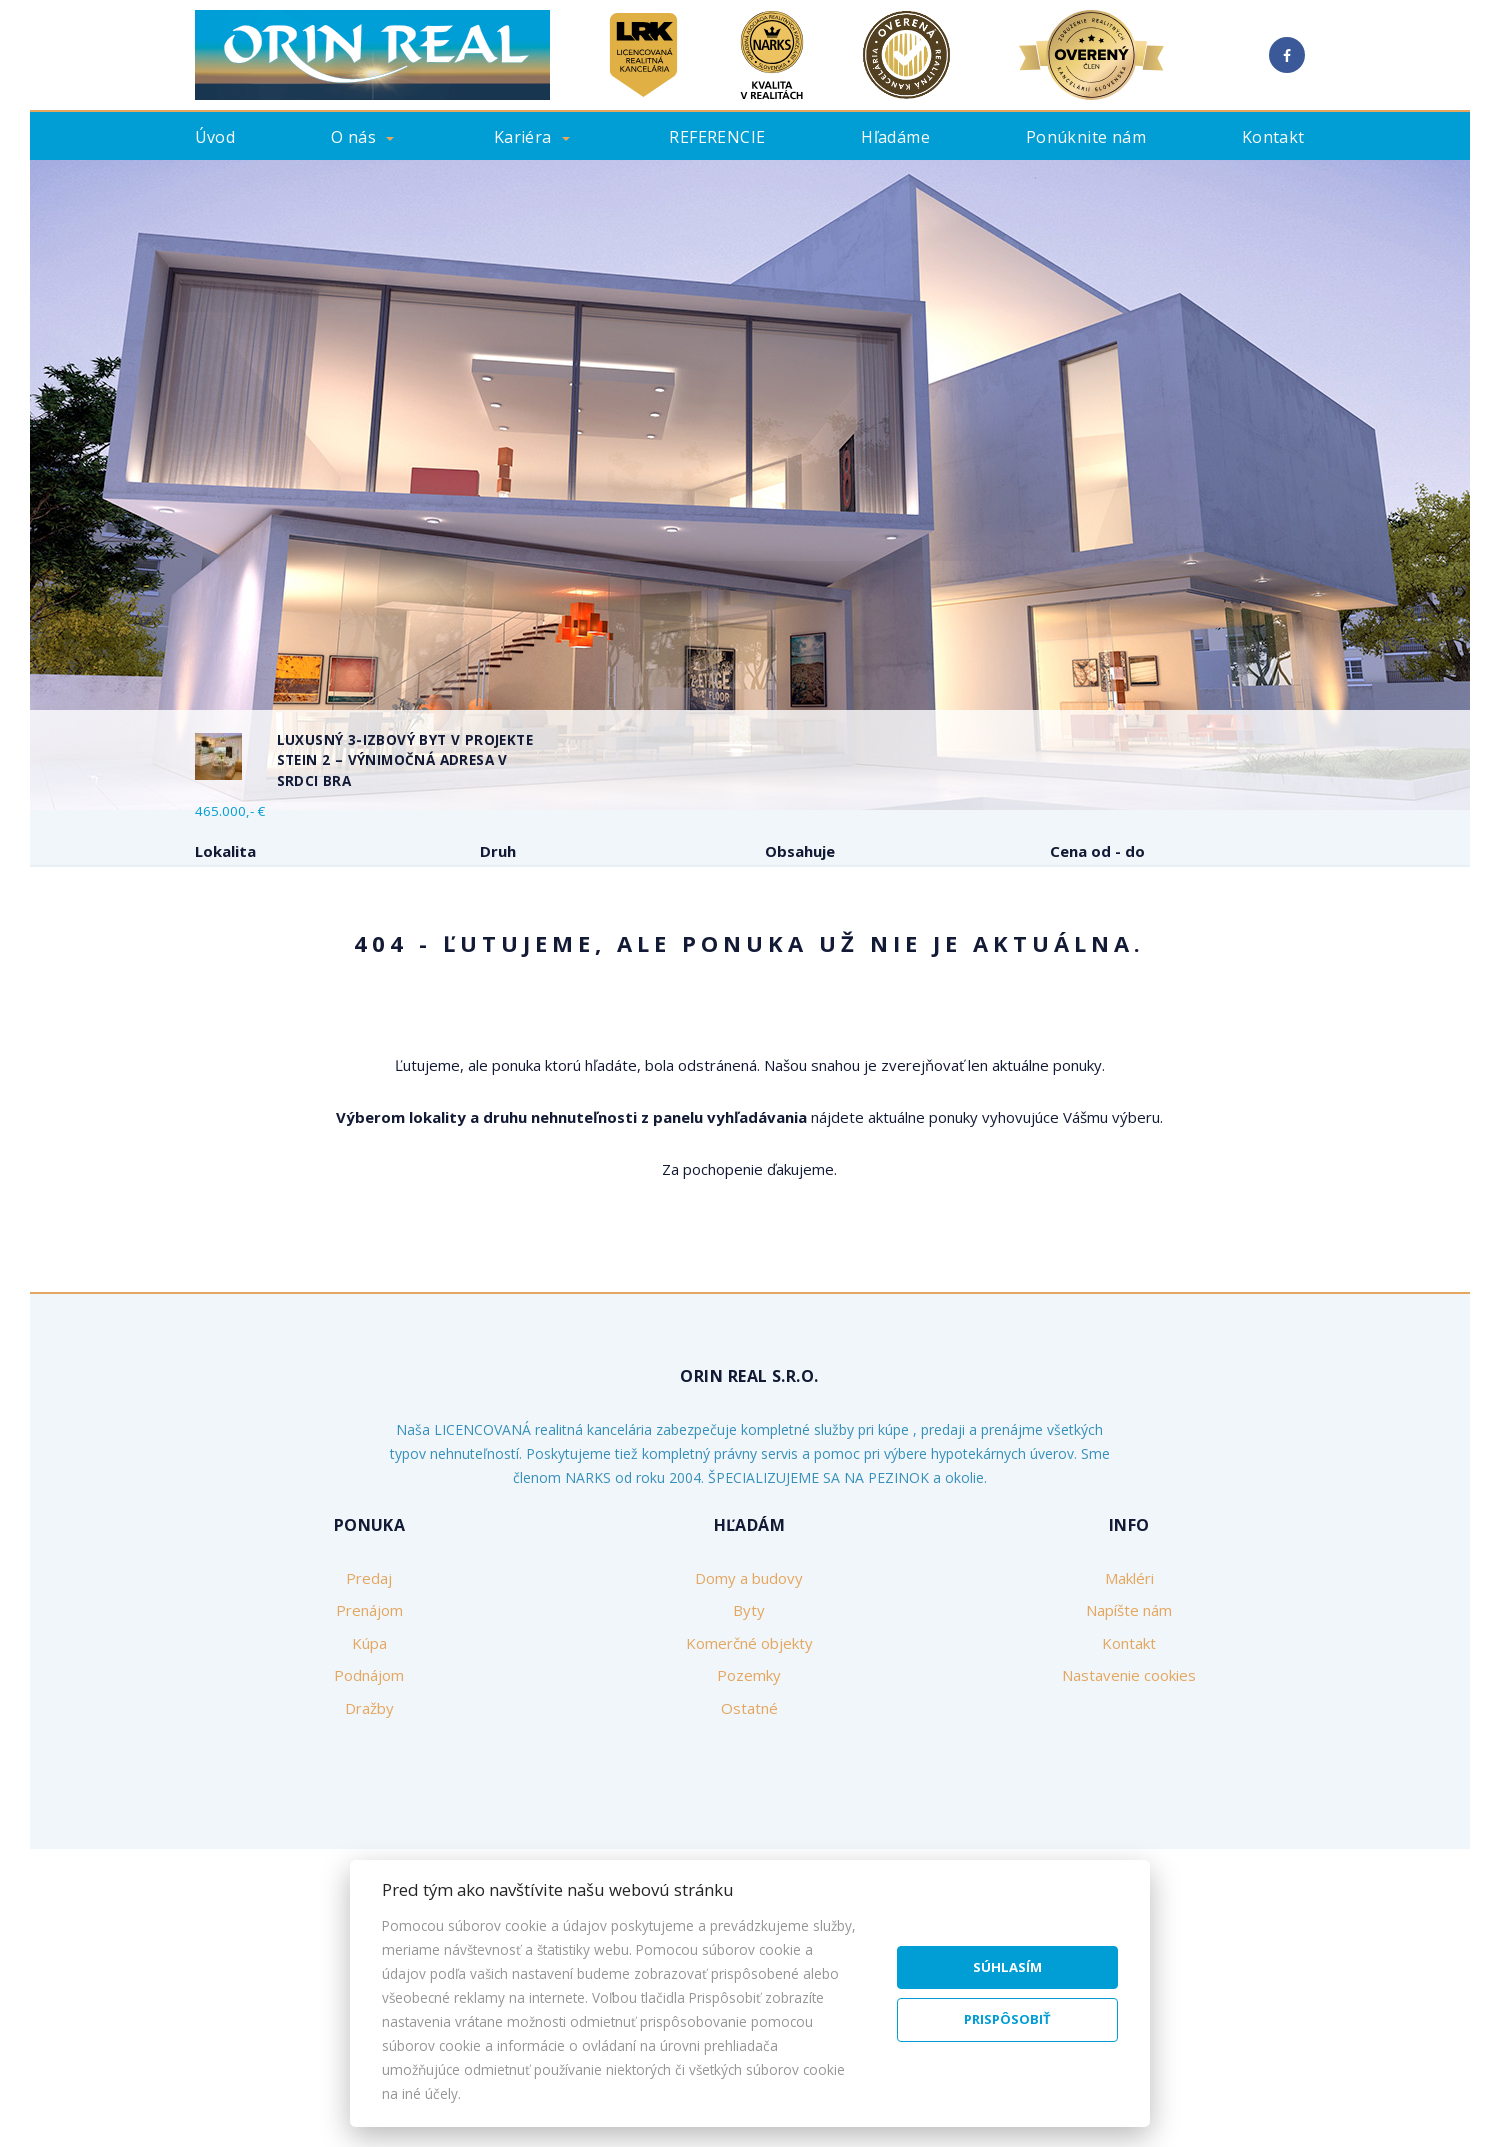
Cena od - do (1097, 851)
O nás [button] (353, 137)
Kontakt (1273, 137)
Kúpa (464, 955)
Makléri (1129, 1730)
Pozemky (749, 1827)
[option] (750, 485)
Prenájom (359, 955)
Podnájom (573, 955)
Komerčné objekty (749, 1795)
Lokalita (225, 851)
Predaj (249, 955)
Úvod (215, 137)
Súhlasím (1007, 1967)
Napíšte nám (1129, 1762)
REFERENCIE (717, 137)
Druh (498, 851)
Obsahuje (800, 851)
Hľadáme (895, 137)
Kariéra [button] (523, 137)
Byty (749, 1762)
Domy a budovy (749, 1730)
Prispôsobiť (1007, 2019)
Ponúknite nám (1086, 137)
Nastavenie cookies (1129, 1827)
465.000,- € (230, 811)
